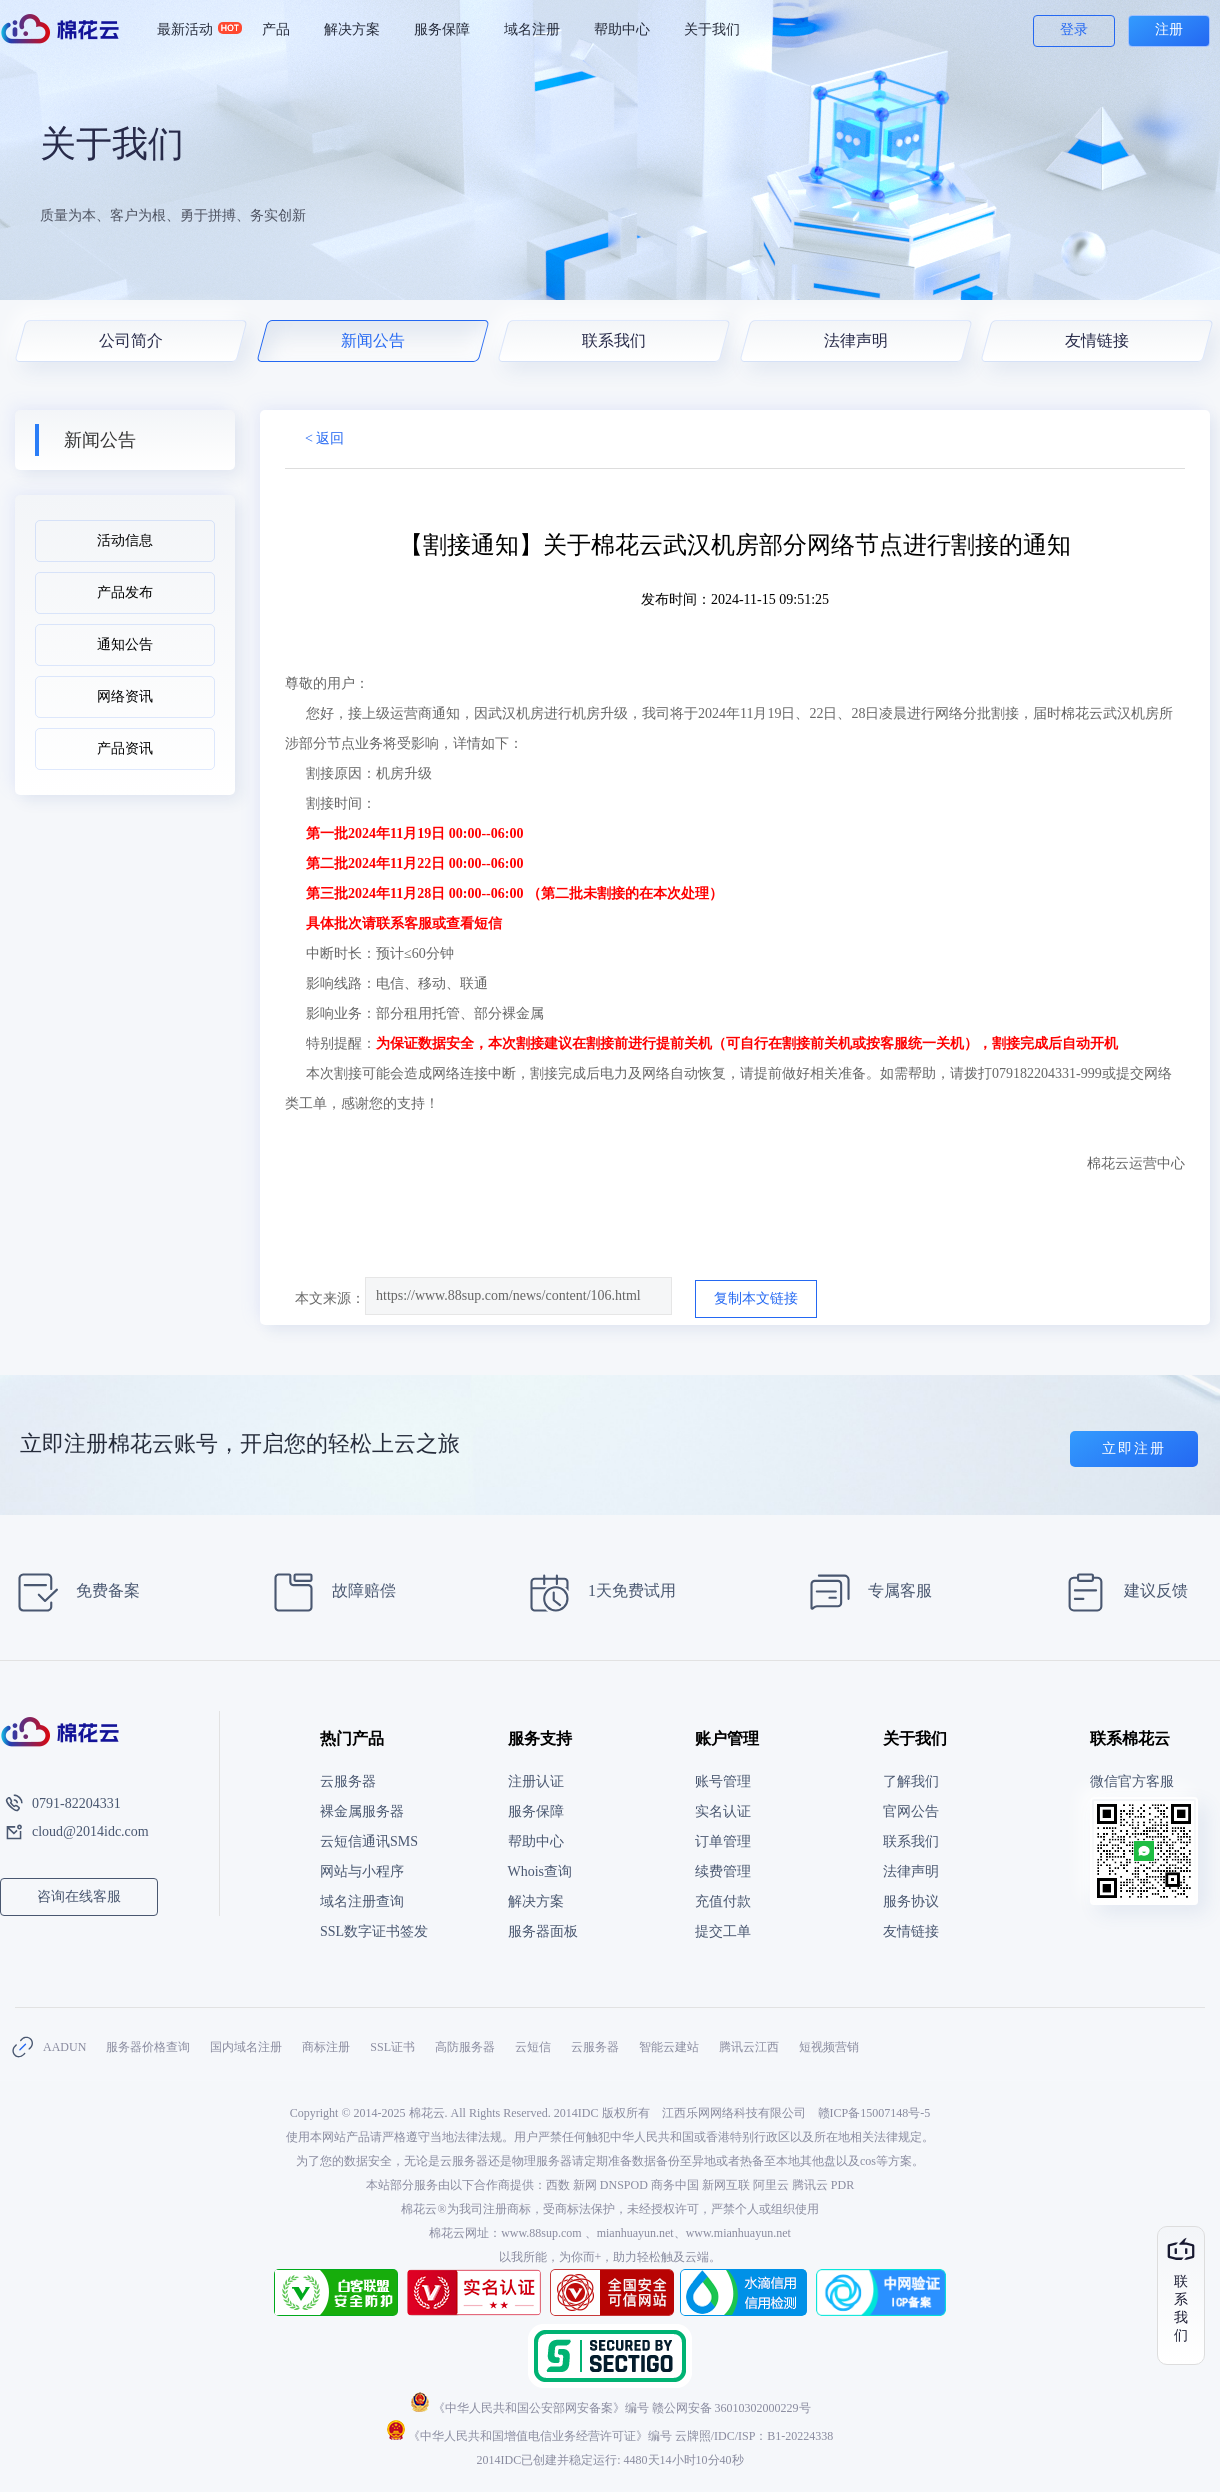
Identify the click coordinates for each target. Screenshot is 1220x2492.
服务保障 (442, 29)
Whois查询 (540, 1871)
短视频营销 (829, 2047)
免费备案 (72, 1592)
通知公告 (125, 644)
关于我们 (712, 29)
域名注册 (532, 29)
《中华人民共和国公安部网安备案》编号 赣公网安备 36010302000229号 (610, 2408)
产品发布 (125, 592)
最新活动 (193, 30)
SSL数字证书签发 (374, 1931)
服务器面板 (543, 1931)
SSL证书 (392, 2047)
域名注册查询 (362, 1901)
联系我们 (614, 340)
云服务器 (348, 1781)
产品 (276, 29)
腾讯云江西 (749, 2047)
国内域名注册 (246, 2047)
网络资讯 (125, 696)
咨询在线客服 (79, 1896)
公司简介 (131, 340)
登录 (1074, 29)
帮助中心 (622, 29)
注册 (1169, 29)
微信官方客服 (1132, 1781)
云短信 (533, 2047)
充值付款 (723, 1901)
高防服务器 (465, 2047)
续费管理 (723, 1871)
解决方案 (352, 29)
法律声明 (855, 340)
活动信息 (125, 540)
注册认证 (536, 1781)
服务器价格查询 (148, 2047)
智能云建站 (669, 2047)
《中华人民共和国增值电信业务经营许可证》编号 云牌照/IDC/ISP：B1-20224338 (610, 2436)
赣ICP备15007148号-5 (874, 2113)
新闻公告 (372, 340)
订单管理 (723, 1841)
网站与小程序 (362, 1871)
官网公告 (911, 1811)
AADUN (64, 2047)
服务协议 (911, 1901)
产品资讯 (125, 748)
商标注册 (326, 2047)
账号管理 (723, 1781)
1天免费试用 (596, 1592)
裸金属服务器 (362, 1811)
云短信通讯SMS (369, 1841)
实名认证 (723, 1811)
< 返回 (324, 438)
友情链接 (1097, 340)
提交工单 (723, 1931)
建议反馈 (1120, 1592)
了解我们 (911, 1781)
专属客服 (864, 1592)
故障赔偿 (328, 1592)
